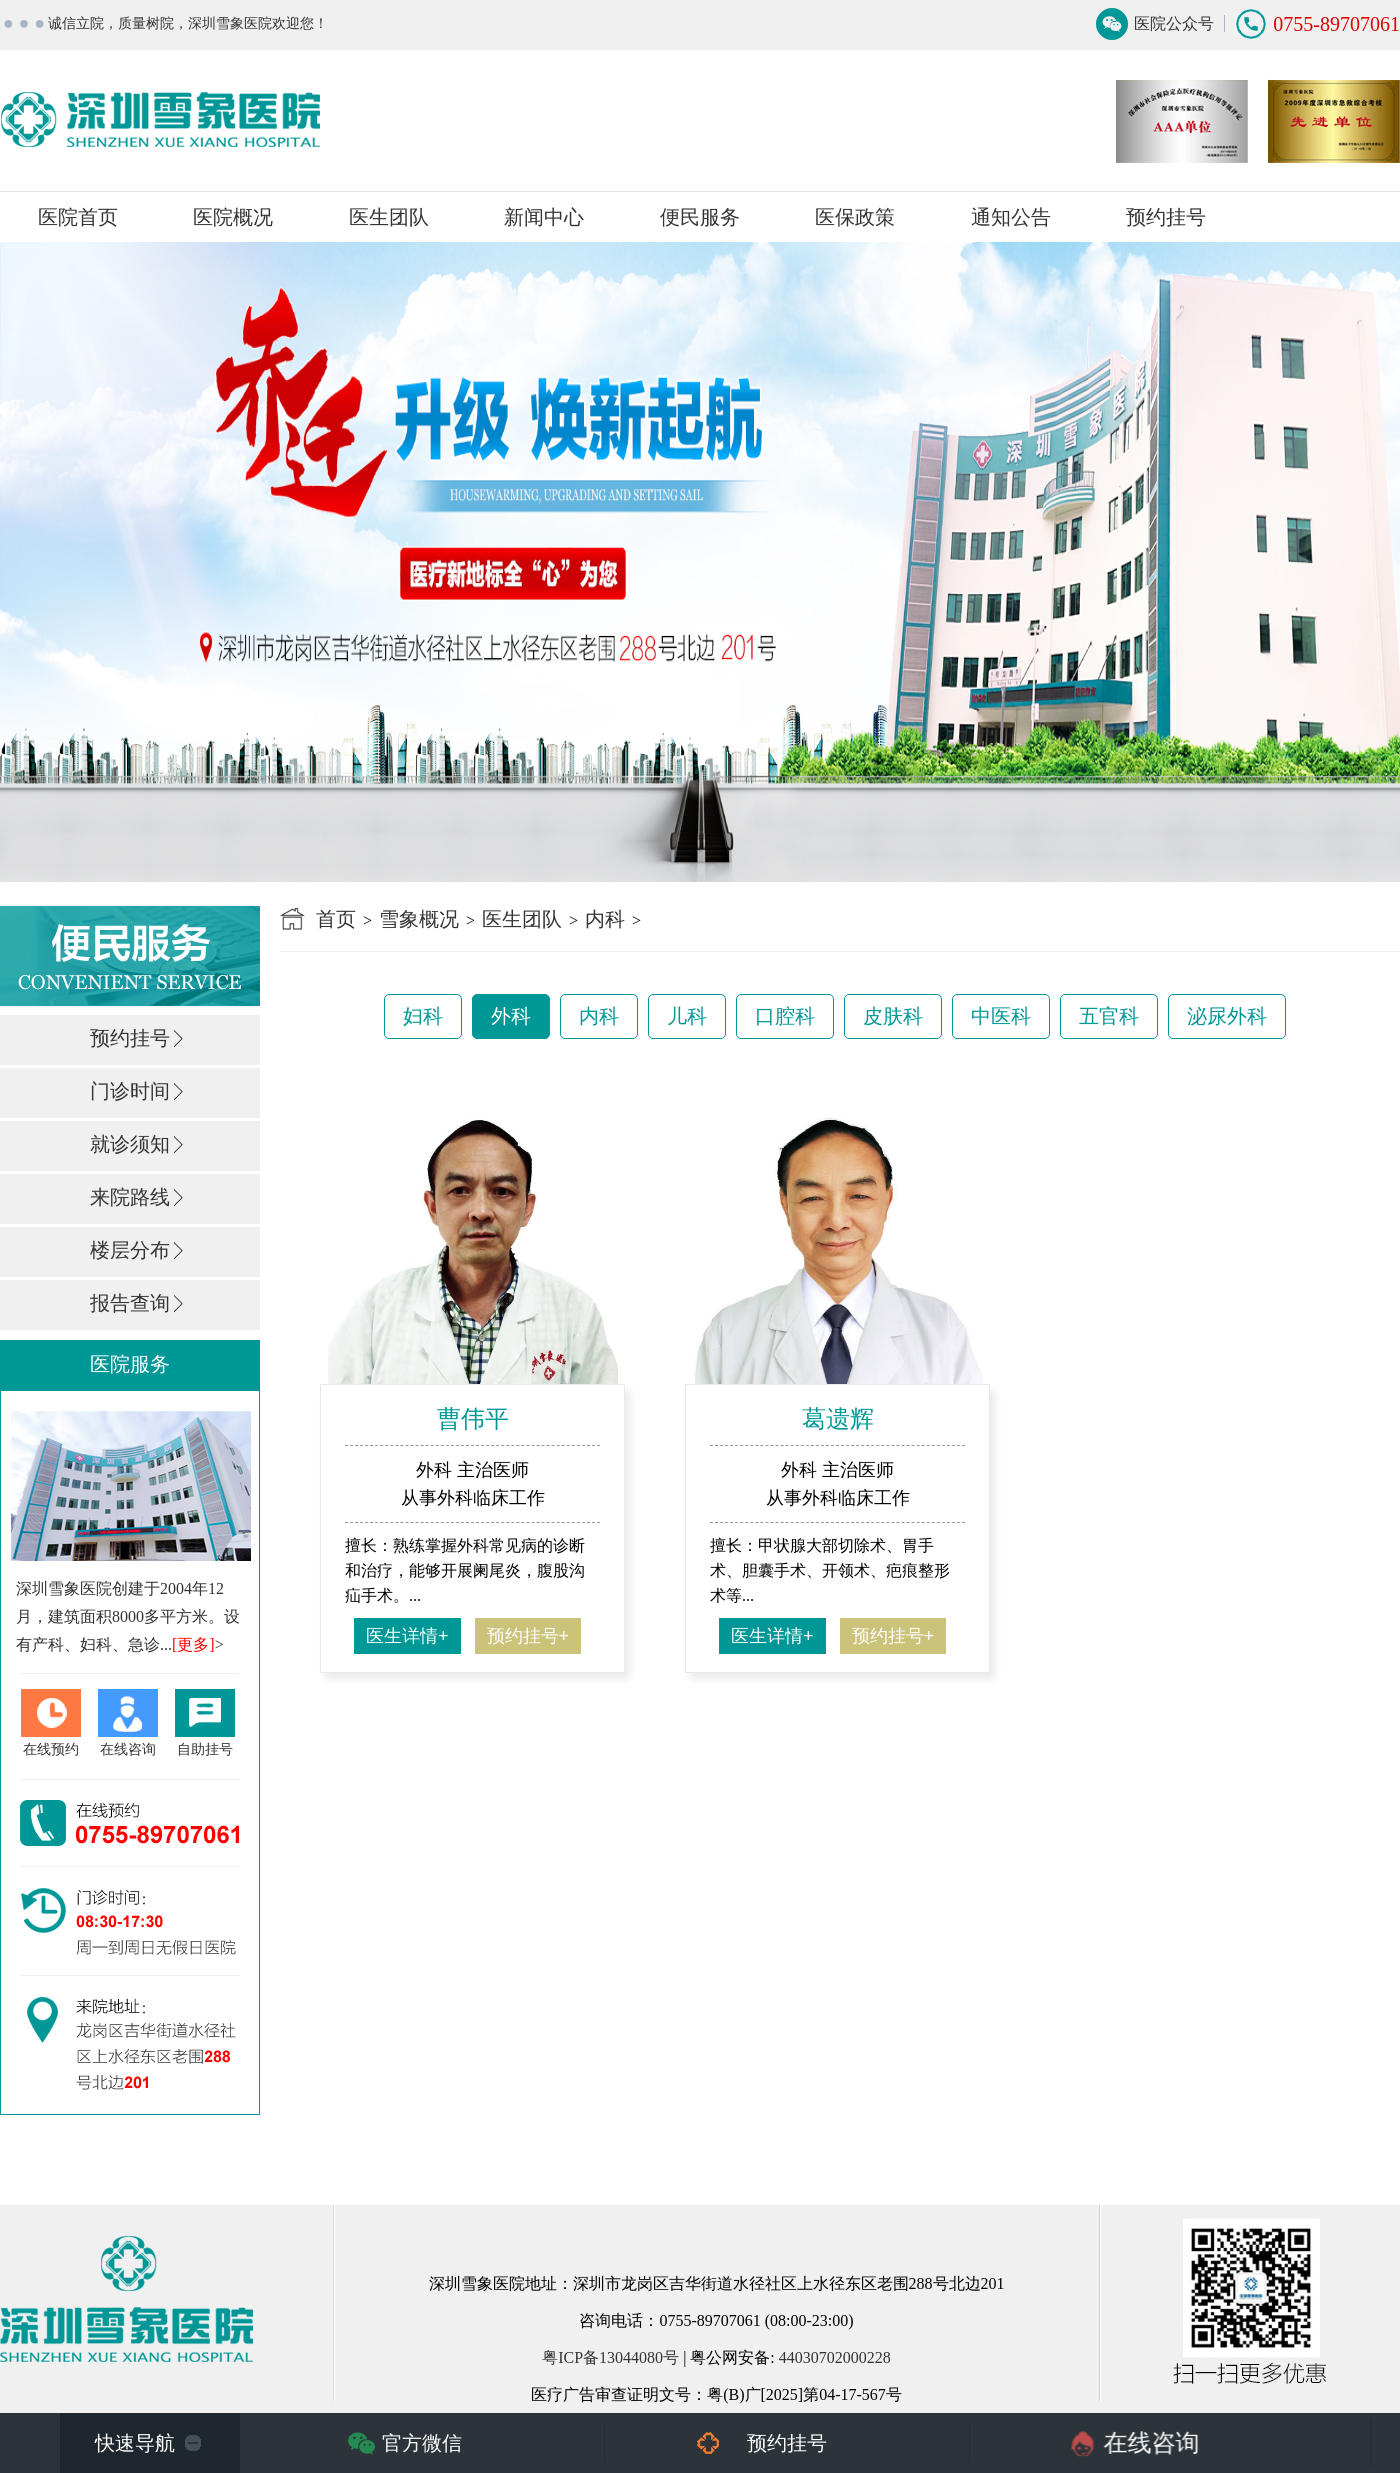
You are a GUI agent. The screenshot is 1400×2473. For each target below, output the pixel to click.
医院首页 (78, 217)
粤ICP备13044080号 (610, 2357)
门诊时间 (130, 1091)
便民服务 (700, 217)
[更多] (193, 1644)
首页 (336, 919)
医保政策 (855, 217)
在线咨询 (1152, 2443)
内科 (605, 919)
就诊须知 (130, 1144)
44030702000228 (835, 2357)
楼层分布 (130, 1250)
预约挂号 (1166, 217)
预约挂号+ (528, 1636)
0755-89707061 (1336, 24)
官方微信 (422, 2443)
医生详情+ (407, 1636)
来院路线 (130, 1197)
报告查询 (130, 1303)
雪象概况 (419, 919)
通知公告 (1011, 217)
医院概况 (233, 217)
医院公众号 (1174, 23)
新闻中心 (544, 217)
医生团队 (389, 217)
